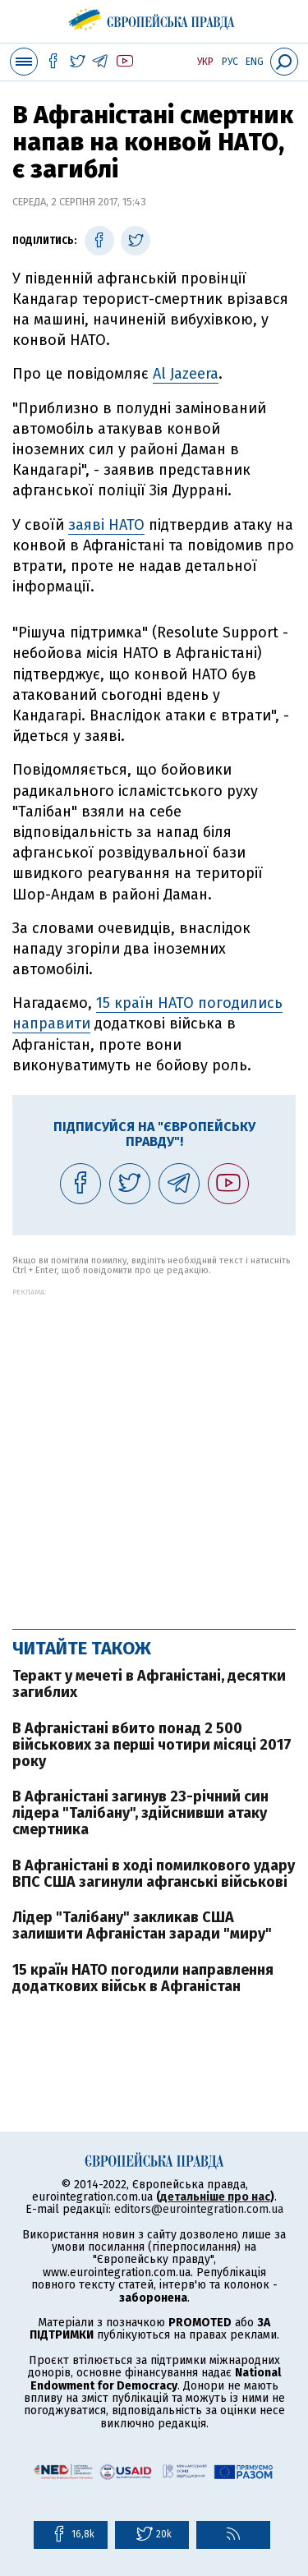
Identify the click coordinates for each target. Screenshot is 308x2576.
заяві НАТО (106, 525)
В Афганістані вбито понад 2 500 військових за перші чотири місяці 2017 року (152, 1744)
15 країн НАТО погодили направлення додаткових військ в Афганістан (143, 1978)
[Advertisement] (154, 1450)
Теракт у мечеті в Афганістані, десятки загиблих (149, 1684)
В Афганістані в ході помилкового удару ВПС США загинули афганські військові (153, 1873)
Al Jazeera (185, 374)
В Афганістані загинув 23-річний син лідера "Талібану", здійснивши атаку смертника (140, 1812)
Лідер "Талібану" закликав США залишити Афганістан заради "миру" (142, 1925)
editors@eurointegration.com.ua (198, 2209)
